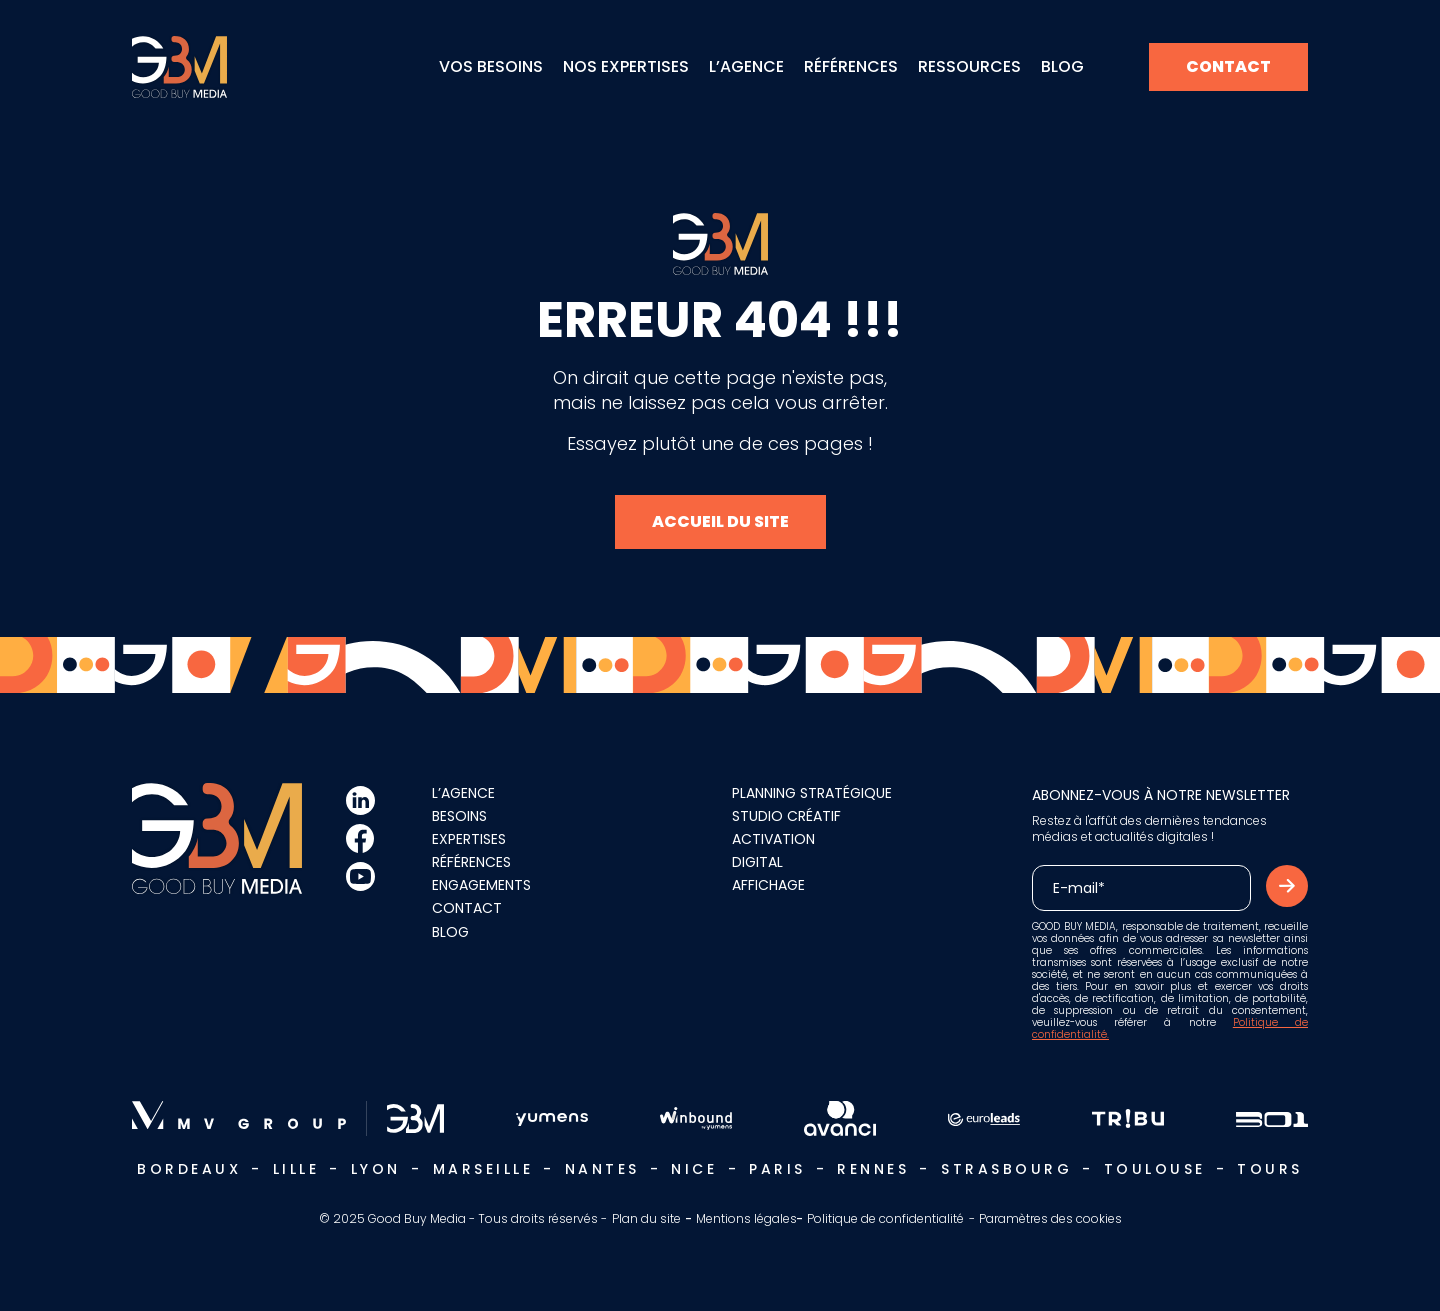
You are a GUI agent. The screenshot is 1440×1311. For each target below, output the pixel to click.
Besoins (459, 799)
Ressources (969, 66)
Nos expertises (626, 66)
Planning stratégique (812, 776)
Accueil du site (720, 512)
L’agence (746, 66)
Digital (757, 845)
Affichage (768, 868)
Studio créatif (786, 799)
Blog (1062, 66)
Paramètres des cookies (1050, 1201)
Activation (773, 822)
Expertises (469, 822)
